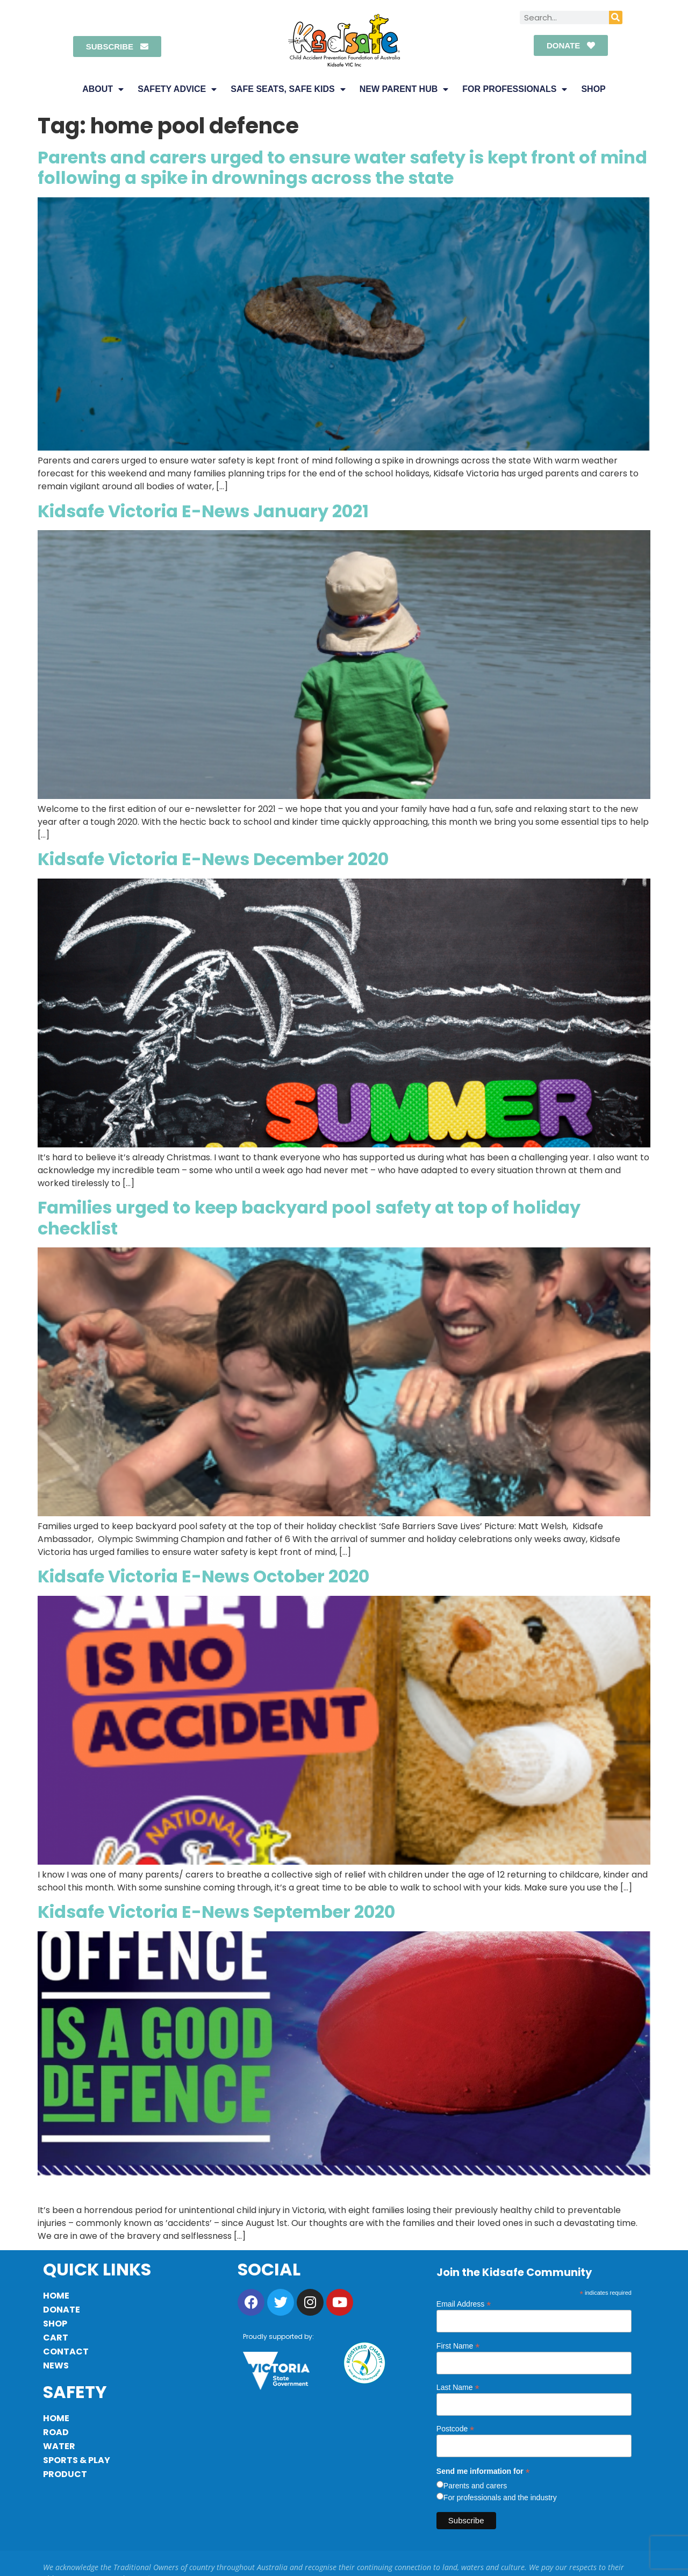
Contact (66, 2351)
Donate (61, 2309)
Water (59, 2446)
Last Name (457, 2387)
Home (56, 2295)
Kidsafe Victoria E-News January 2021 (203, 511)
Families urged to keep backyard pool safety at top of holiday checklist (309, 1217)
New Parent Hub (404, 89)
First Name (458, 2345)
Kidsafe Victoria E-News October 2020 (203, 1576)
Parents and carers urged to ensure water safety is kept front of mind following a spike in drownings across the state (342, 167)
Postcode (455, 2428)
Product (65, 2474)
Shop (593, 89)
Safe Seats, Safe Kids (288, 89)
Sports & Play (76, 2460)
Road (56, 2432)
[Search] (615, 17)
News (56, 2365)
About (103, 89)
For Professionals (514, 89)
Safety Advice (177, 89)
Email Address (463, 2303)
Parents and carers (475, 2485)
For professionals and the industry (500, 2497)
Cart (55, 2337)
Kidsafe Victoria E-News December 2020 (213, 859)
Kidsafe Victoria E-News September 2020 (216, 1912)
